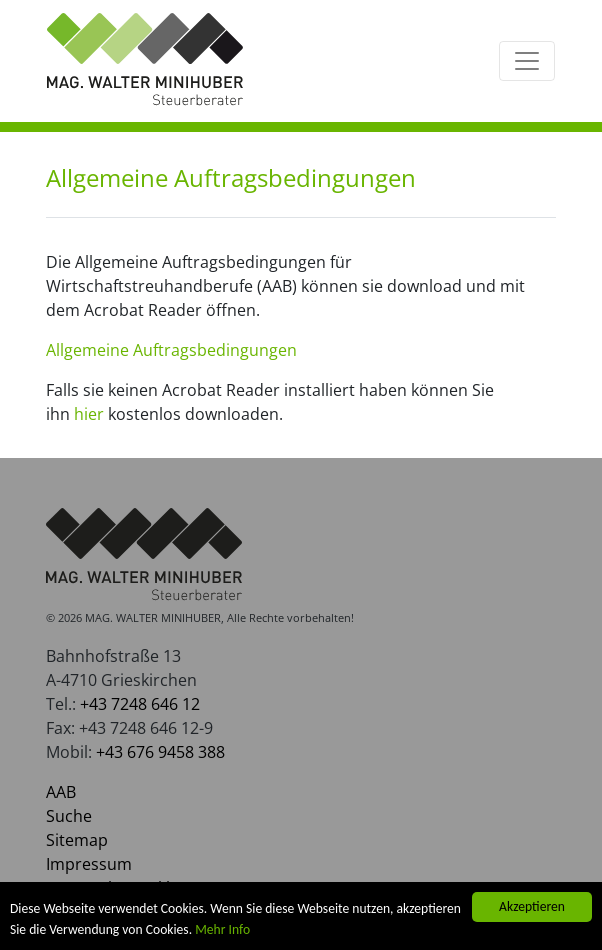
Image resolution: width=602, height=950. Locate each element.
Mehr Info (222, 929)
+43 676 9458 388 (160, 752)
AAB (61, 792)
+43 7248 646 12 (140, 704)
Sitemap (77, 840)
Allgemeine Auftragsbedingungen (171, 350)
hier (89, 414)
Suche (69, 816)
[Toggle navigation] (527, 61)
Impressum (89, 864)
